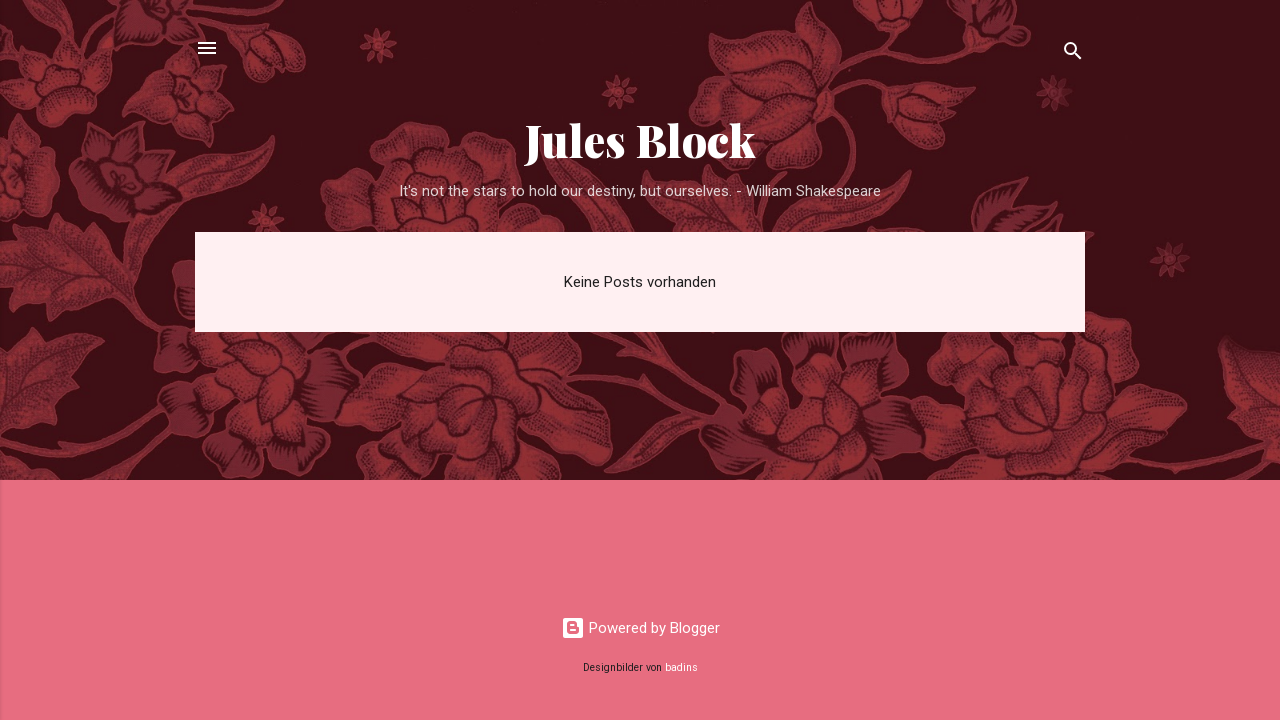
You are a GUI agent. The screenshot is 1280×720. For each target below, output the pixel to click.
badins (681, 667)
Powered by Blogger (640, 628)
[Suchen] (1073, 54)
